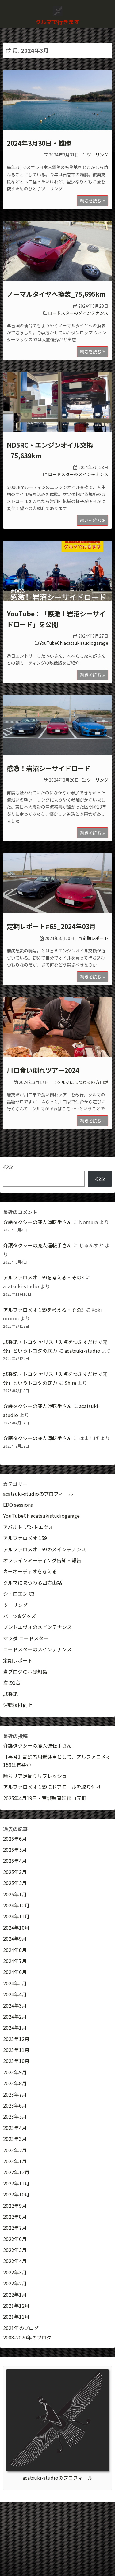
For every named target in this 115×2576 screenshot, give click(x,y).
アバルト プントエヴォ (28, 1527)
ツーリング (97, 155)
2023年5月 (15, 2116)
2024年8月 (15, 1950)
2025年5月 (15, 1849)
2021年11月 (16, 2316)
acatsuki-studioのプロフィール (38, 1493)
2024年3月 (15, 2005)
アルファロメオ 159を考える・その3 (43, 1277)
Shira (70, 1382)
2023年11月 (16, 2049)
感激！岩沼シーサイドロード (48, 768)
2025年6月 (15, 1838)
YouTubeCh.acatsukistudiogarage (74, 643)
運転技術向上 (18, 1704)
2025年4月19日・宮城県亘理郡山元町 (44, 1798)
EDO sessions (18, 1504)
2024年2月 (15, 2016)
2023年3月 (15, 2138)
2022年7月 (15, 2227)
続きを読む (92, 200)
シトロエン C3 (19, 1593)
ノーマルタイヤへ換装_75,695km (56, 294)
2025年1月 (15, 1894)
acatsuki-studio (82, 1350)
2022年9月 (15, 2205)
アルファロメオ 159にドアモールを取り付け (52, 1786)
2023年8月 (15, 2083)
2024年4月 (15, 1994)
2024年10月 (16, 1927)
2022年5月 (15, 2250)
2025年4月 (15, 1860)
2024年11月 (16, 1916)
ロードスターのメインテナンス (78, 313)
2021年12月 (16, 2305)
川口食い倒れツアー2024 (43, 1070)
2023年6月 (15, 2105)
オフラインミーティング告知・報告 (42, 1560)
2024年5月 (15, 1983)
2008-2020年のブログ (27, 2337)
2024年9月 (15, 1938)
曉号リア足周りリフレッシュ (35, 1775)
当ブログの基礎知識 (25, 1671)
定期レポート (95, 938)
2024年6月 (15, 1972)
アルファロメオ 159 (25, 1538)
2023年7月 (15, 2094)
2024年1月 (15, 2027)
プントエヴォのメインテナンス (37, 1627)
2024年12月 (16, 1905)
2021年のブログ (21, 2328)
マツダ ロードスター (25, 1638)
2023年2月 (15, 2150)
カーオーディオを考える (30, 1571)
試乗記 (10, 1693)
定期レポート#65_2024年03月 (51, 926)
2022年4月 (15, 2261)
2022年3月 (15, 2272)
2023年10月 (16, 2060)
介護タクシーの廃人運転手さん (37, 1222)
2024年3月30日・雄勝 (39, 143)
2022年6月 (15, 2239)
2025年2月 (15, 1883)
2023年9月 (15, 2072)
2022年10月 (16, 2194)
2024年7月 (15, 1961)
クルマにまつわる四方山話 (82, 1082)
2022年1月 (15, 2294)
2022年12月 (16, 2172)
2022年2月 (15, 2283)
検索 (8, 1166)
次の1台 (12, 1682)
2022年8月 (15, 2216)
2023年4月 (15, 2127)
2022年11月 (16, 2183)
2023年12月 (16, 2038)
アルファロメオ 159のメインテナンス (44, 1549)
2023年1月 (15, 2161)
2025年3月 (15, 1872)
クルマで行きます (57, 22)
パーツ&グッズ (19, 1616)
